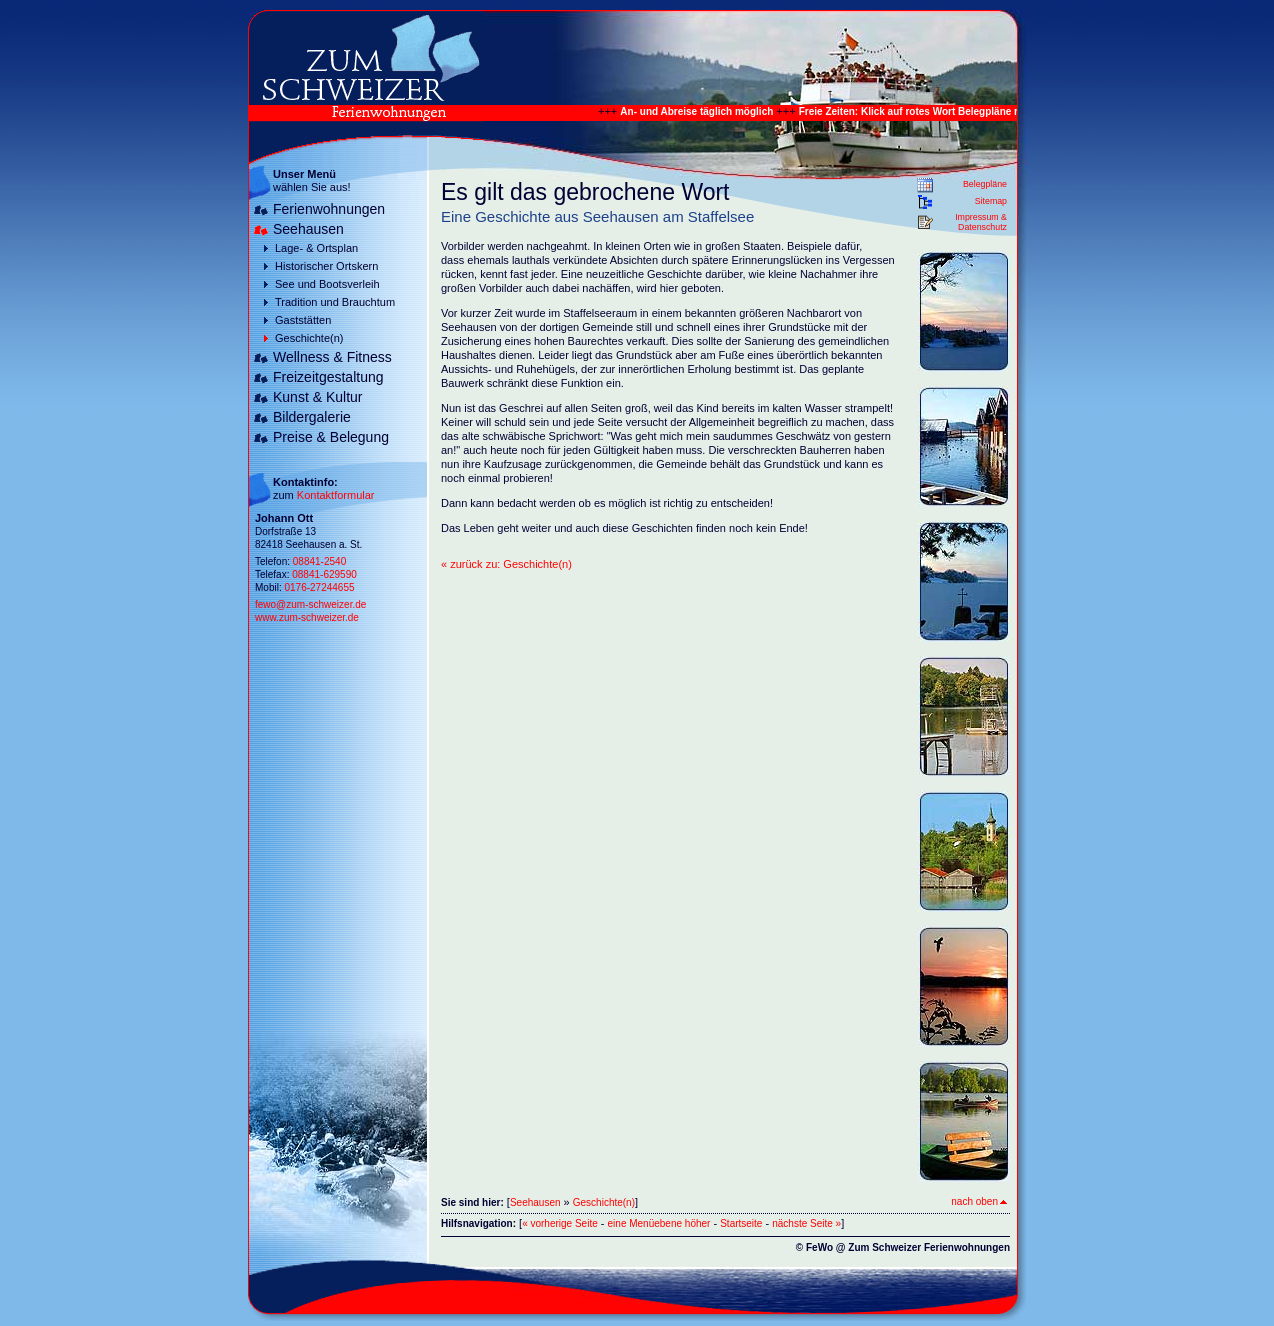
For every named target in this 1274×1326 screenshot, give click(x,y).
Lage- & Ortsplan (316, 248)
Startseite (741, 1223)
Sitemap (991, 201)
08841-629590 (324, 574)
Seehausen (308, 229)
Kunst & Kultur (318, 397)
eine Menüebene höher (659, 1223)
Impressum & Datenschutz (981, 222)
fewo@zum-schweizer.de (310, 604)
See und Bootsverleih (327, 284)
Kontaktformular (336, 495)
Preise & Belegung (331, 437)
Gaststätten (303, 320)
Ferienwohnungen (329, 209)
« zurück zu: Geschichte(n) (506, 564)
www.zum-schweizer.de (307, 617)
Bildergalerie (312, 417)
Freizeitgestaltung (328, 377)
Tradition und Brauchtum (335, 302)
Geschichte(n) (309, 338)
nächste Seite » (806, 1223)
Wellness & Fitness (332, 357)
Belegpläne (985, 184)
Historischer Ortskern (326, 266)
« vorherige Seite (560, 1223)
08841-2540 (319, 561)
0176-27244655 (319, 587)
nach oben (979, 1201)
